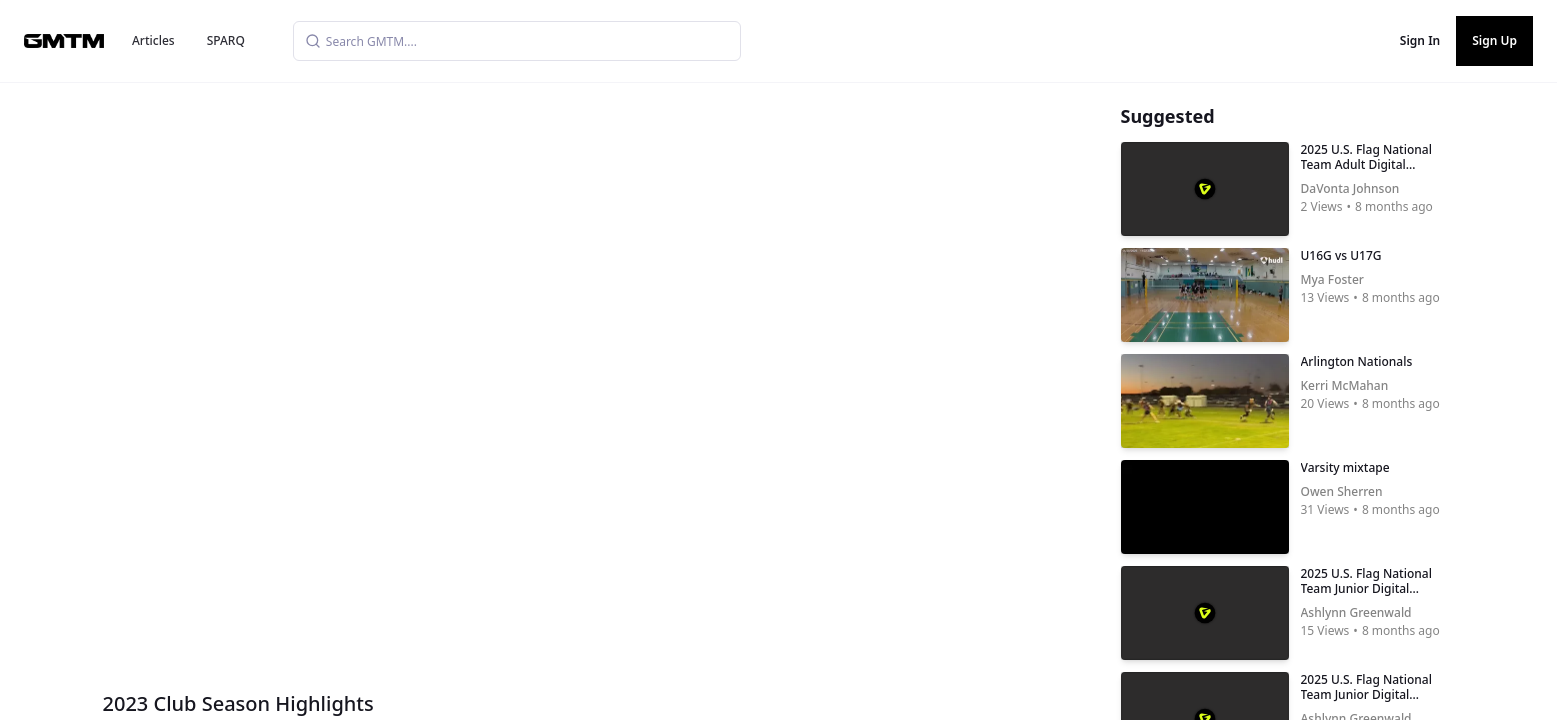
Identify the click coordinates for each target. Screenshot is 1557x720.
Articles (153, 40)
